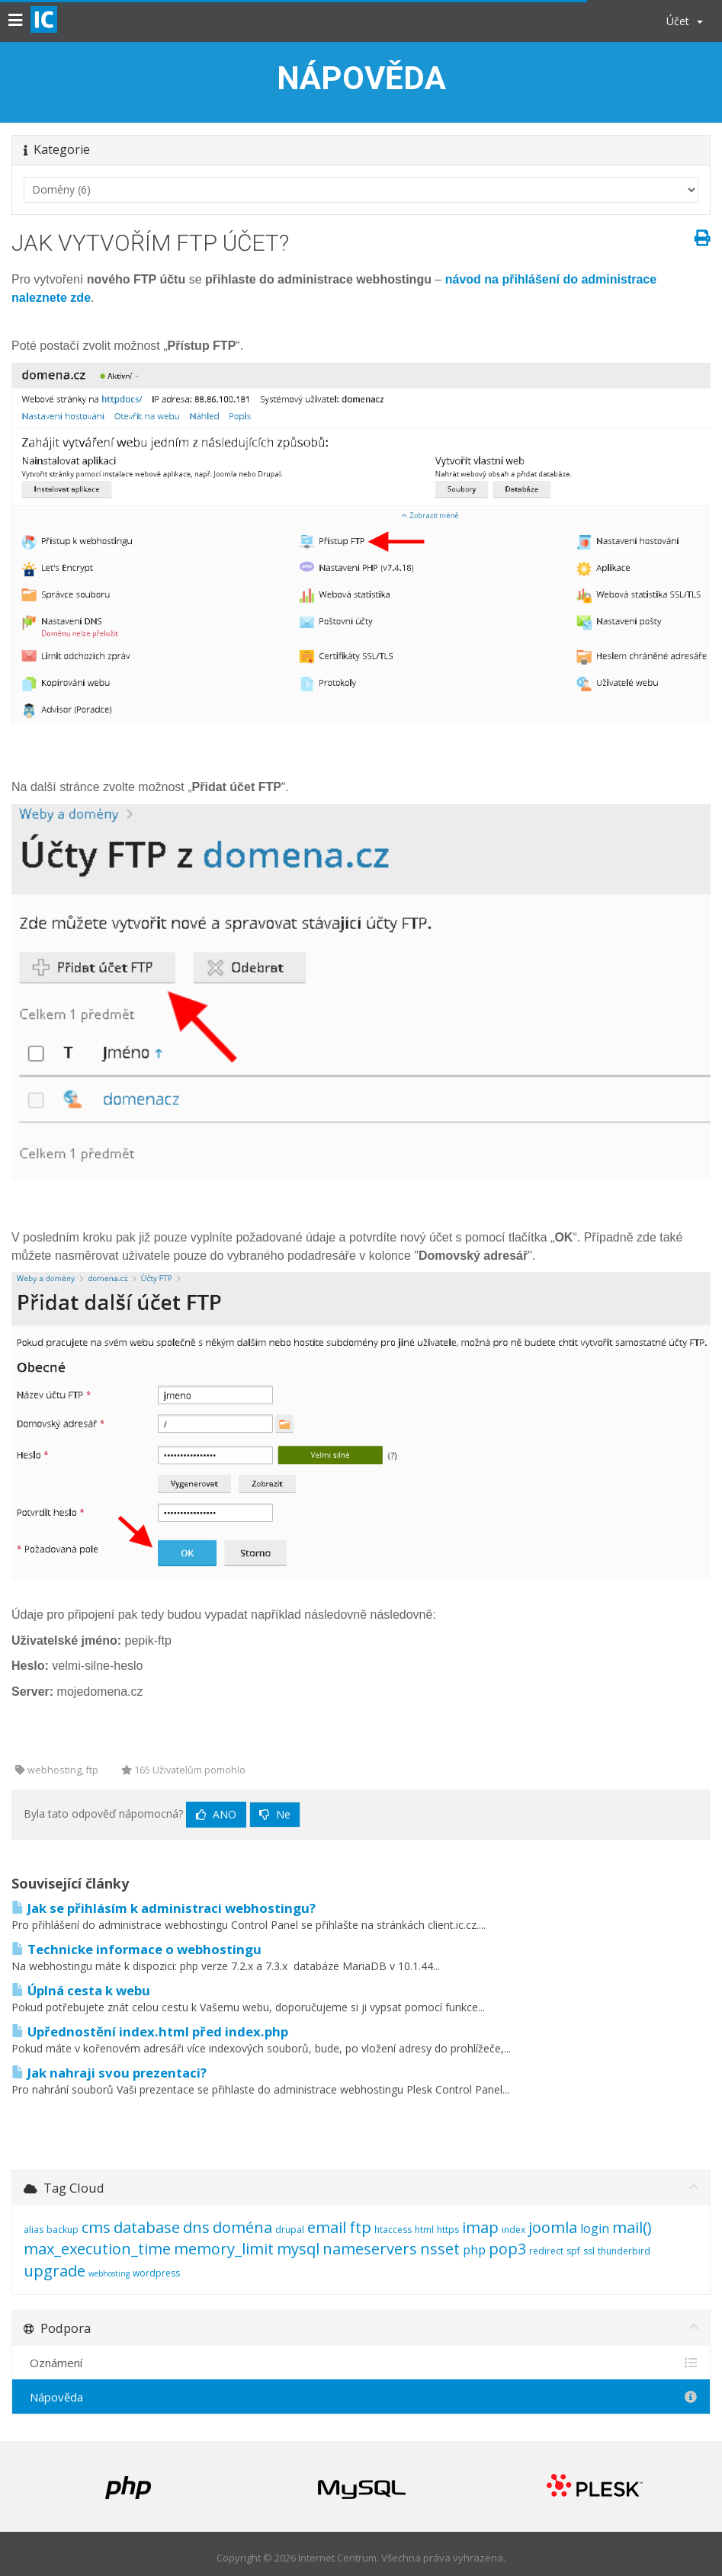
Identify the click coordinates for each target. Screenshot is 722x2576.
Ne (274, 1814)
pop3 (507, 2248)
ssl (589, 2250)
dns (196, 2227)
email (326, 2227)
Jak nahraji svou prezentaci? (109, 2072)
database (147, 2227)
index (513, 2229)
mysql (298, 2248)
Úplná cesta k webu (80, 1990)
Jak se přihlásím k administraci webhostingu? (163, 1908)
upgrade (54, 2270)
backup (63, 2229)
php (474, 2249)
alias (33, 2229)
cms (96, 2227)
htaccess (393, 2229)
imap (480, 2227)
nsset (440, 2248)
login (594, 2228)
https (448, 2229)
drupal (289, 2229)
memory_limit (224, 2248)
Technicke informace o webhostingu (136, 1949)
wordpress (156, 2273)
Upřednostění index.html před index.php (149, 2031)
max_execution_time (97, 2248)
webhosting (109, 2273)
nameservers (369, 2248)
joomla (552, 2227)
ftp (360, 2227)
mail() (632, 2227)
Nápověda (361, 2397)
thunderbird (624, 2250)
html (424, 2229)
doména (242, 2227)
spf (573, 2250)
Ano (216, 1814)
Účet (684, 21)
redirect (546, 2250)
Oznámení (361, 2362)
